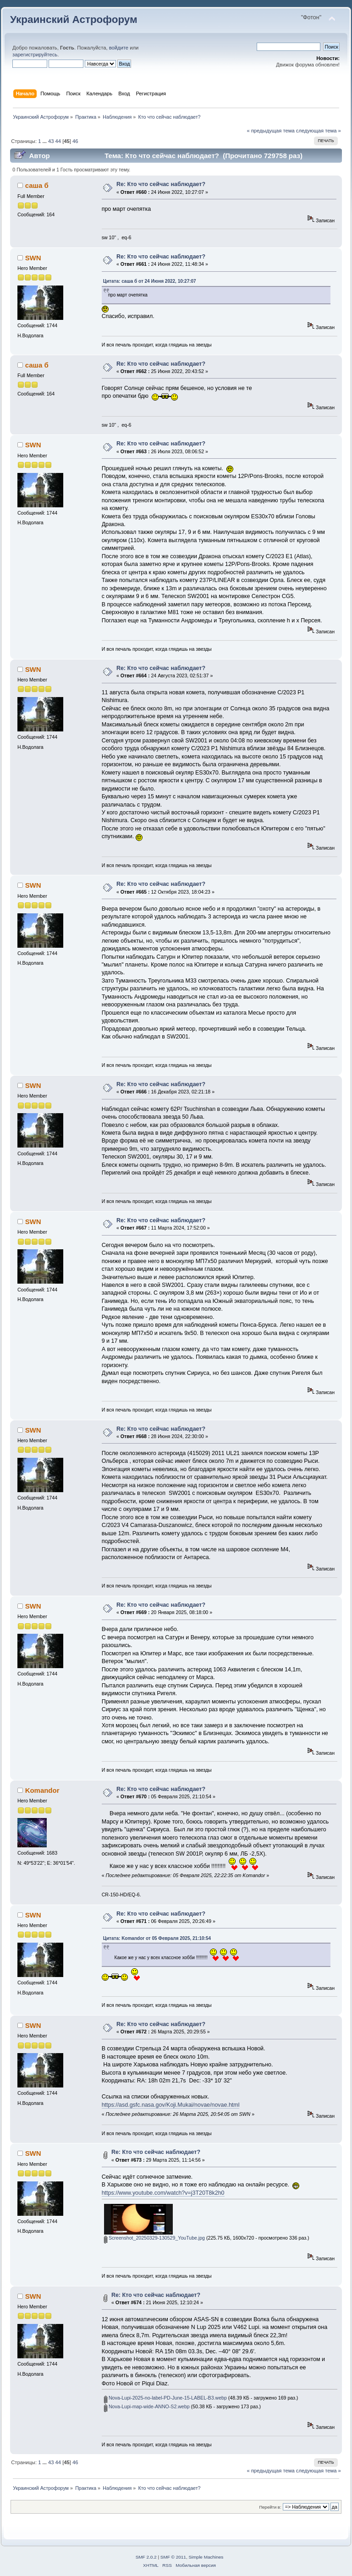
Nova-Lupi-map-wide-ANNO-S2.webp (147, 2406)
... (45, 141)
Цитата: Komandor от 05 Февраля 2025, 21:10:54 (157, 1938)
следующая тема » (318, 130)
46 (75, 141)
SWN (33, 258)
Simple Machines (205, 2557)
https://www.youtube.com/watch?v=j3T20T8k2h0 (163, 2193)
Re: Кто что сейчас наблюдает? (160, 184)
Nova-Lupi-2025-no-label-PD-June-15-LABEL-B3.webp (165, 2397)
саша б (37, 185)
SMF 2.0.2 (146, 2557)
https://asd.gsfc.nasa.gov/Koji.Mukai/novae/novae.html (171, 2105)
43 (51, 141)
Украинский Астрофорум (74, 19)
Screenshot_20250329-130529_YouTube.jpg (154, 2238)
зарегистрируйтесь (34, 54)
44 (58, 141)
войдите (118, 47)
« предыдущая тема (270, 130)
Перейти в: (270, 2507)
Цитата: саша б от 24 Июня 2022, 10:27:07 (149, 281)
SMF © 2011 (173, 2557)
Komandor (42, 1790)
